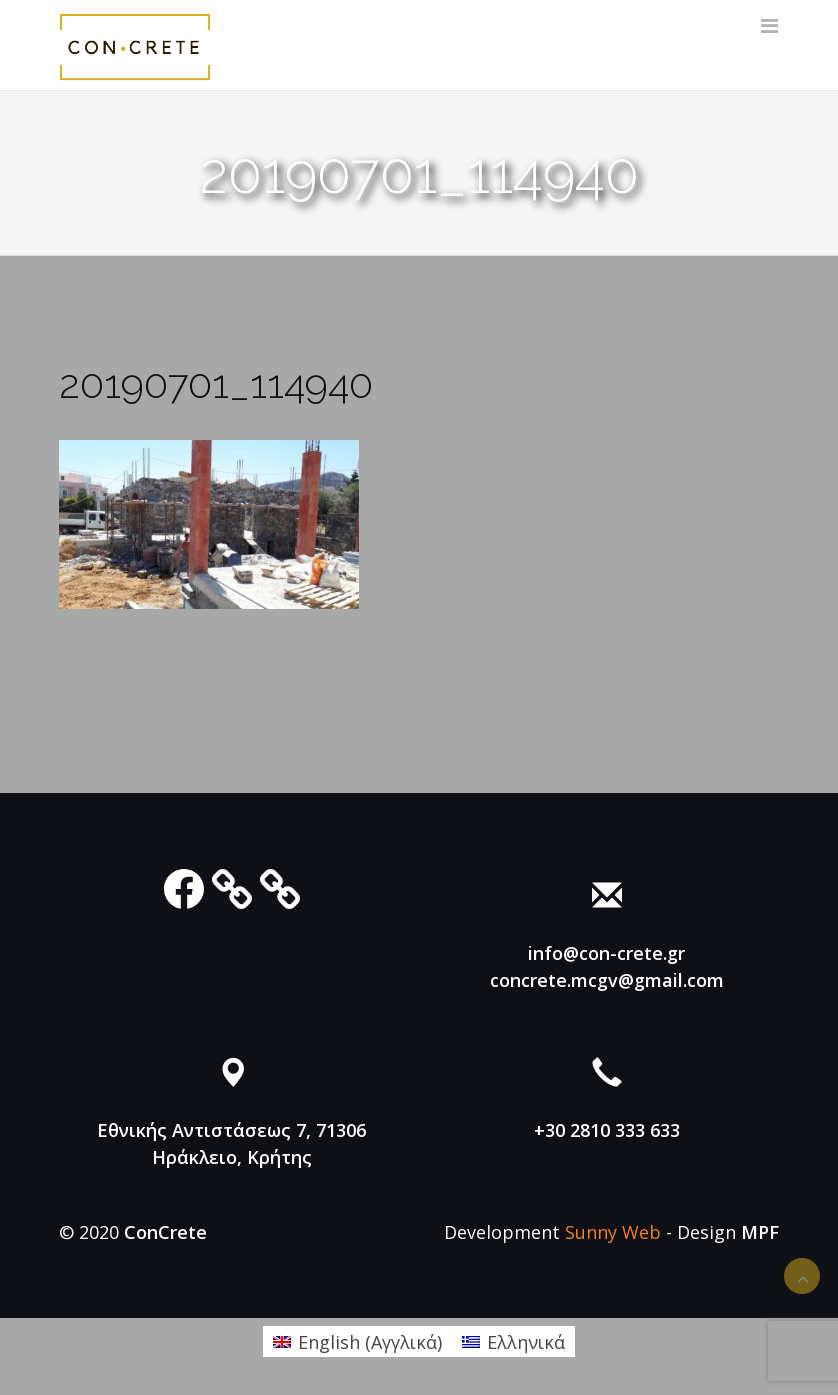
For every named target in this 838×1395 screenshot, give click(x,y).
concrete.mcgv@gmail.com (607, 980)
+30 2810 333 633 (607, 1130)
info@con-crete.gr (606, 953)
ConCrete (165, 1232)
